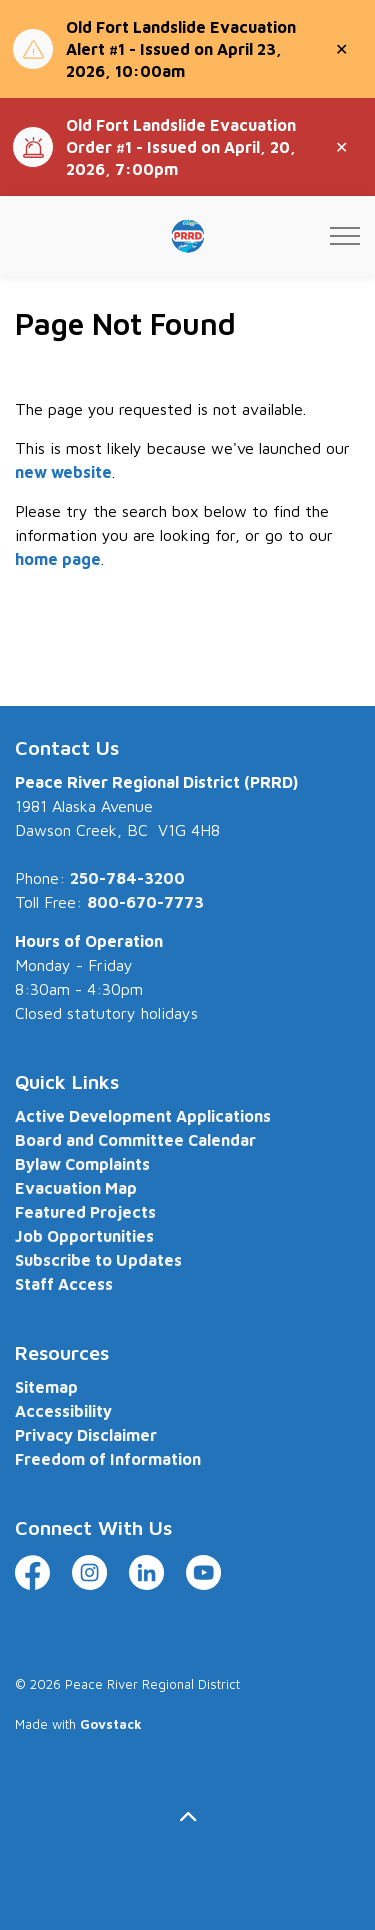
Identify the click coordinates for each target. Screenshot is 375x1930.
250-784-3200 (127, 878)
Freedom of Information (108, 1459)
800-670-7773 (145, 902)
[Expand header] (345, 236)
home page (58, 559)
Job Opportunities (84, 1236)
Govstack (111, 1724)
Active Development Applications (143, 1116)
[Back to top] (187, 1816)
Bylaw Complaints (82, 1164)
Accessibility (63, 1411)
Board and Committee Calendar (135, 1140)
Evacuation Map (76, 1188)
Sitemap (46, 1387)
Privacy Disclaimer (86, 1435)
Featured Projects (85, 1212)
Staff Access (64, 1284)
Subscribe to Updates (98, 1260)
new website (63, 472)
